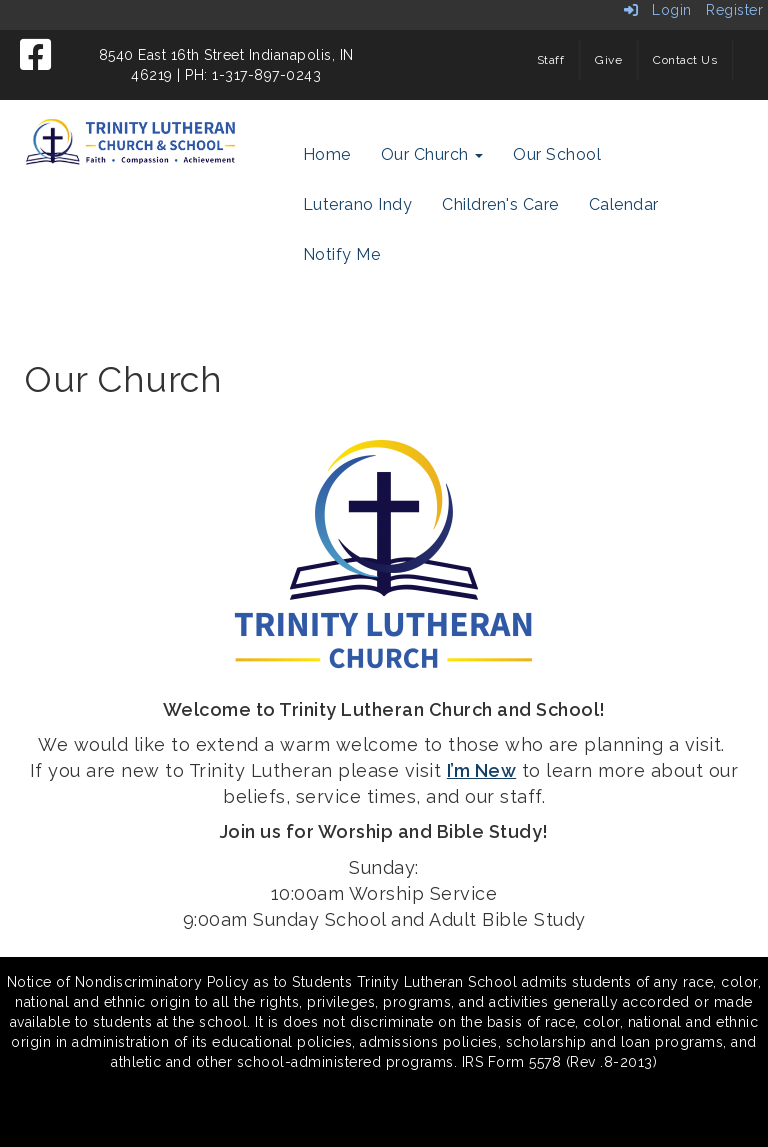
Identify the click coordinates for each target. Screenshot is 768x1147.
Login (658, 10)
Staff (551, 60)
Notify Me (342, 254)
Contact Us (685, 60)
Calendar (624, 204)
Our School (557, 154)
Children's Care (500, 204)
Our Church (432, 154)
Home (327, 154)
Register (734, 10)
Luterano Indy (358, 204)
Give (608, 60)
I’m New (482, 770)
